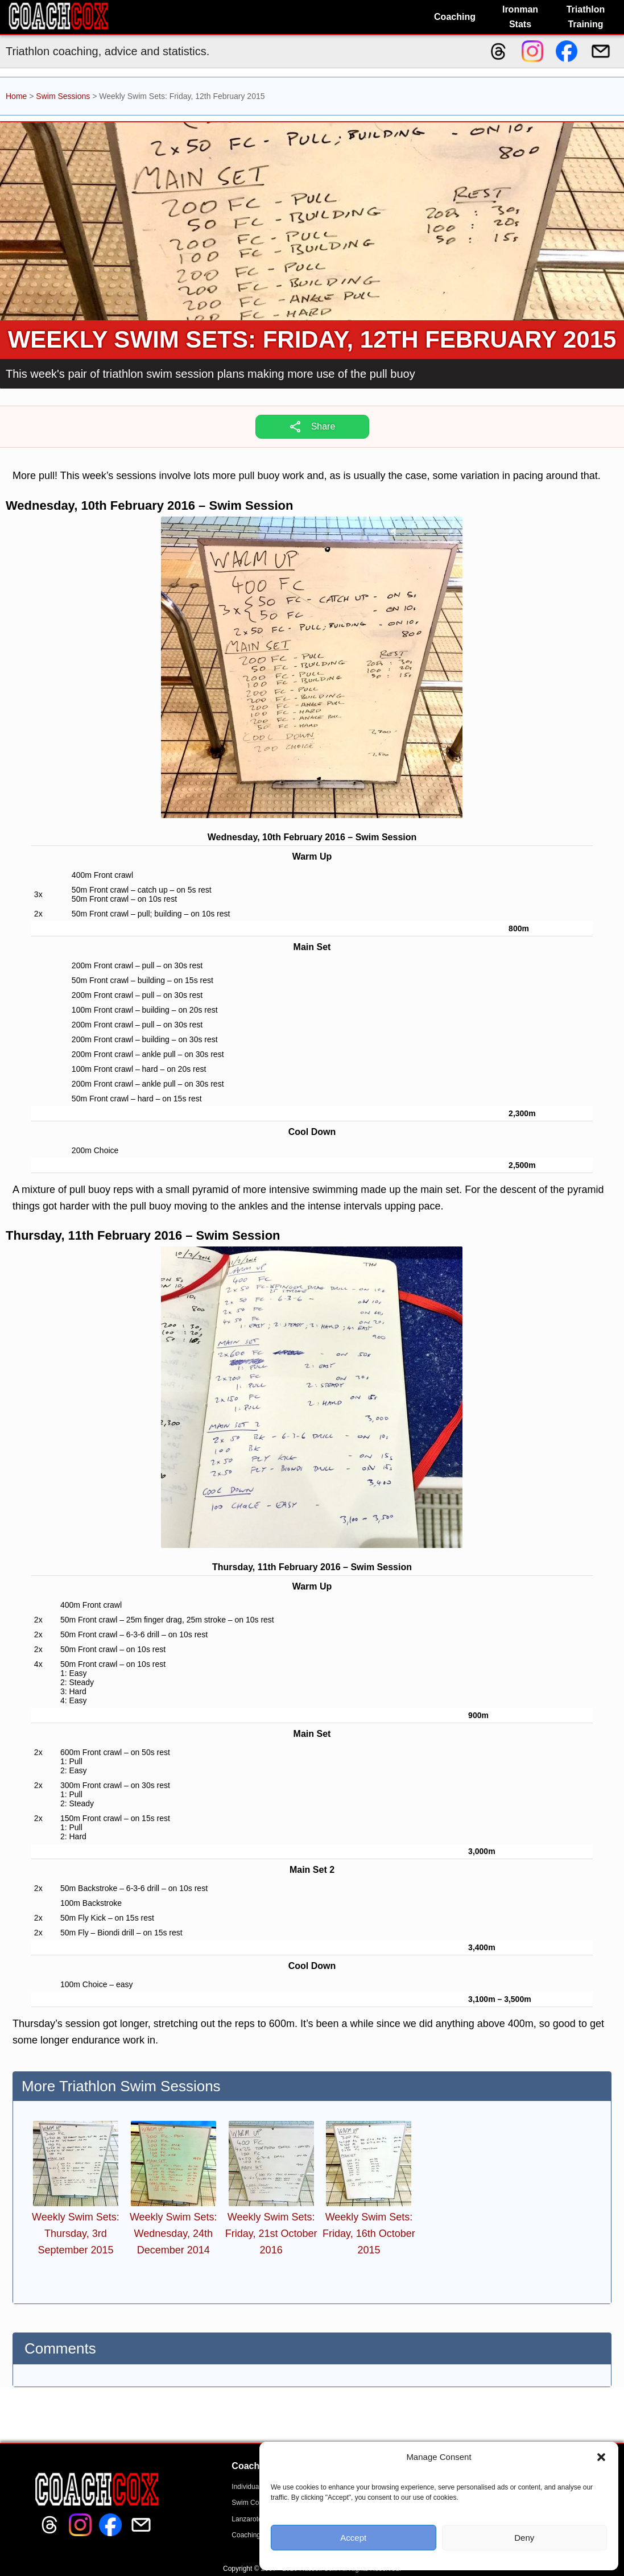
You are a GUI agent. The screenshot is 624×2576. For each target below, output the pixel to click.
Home (16, 96)
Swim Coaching (255, 2503)
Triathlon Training (586, 17)
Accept (353, 2537)
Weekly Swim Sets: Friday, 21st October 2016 (271, 2233)
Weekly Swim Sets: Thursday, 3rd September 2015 (75, 2233)
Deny (524, 2537)
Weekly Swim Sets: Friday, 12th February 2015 (312, 339)
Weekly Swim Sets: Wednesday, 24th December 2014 (173, 2233)
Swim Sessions (63, 96)
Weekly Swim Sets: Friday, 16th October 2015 (369, 2233)
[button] (601, 2457)
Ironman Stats (520, 17)
